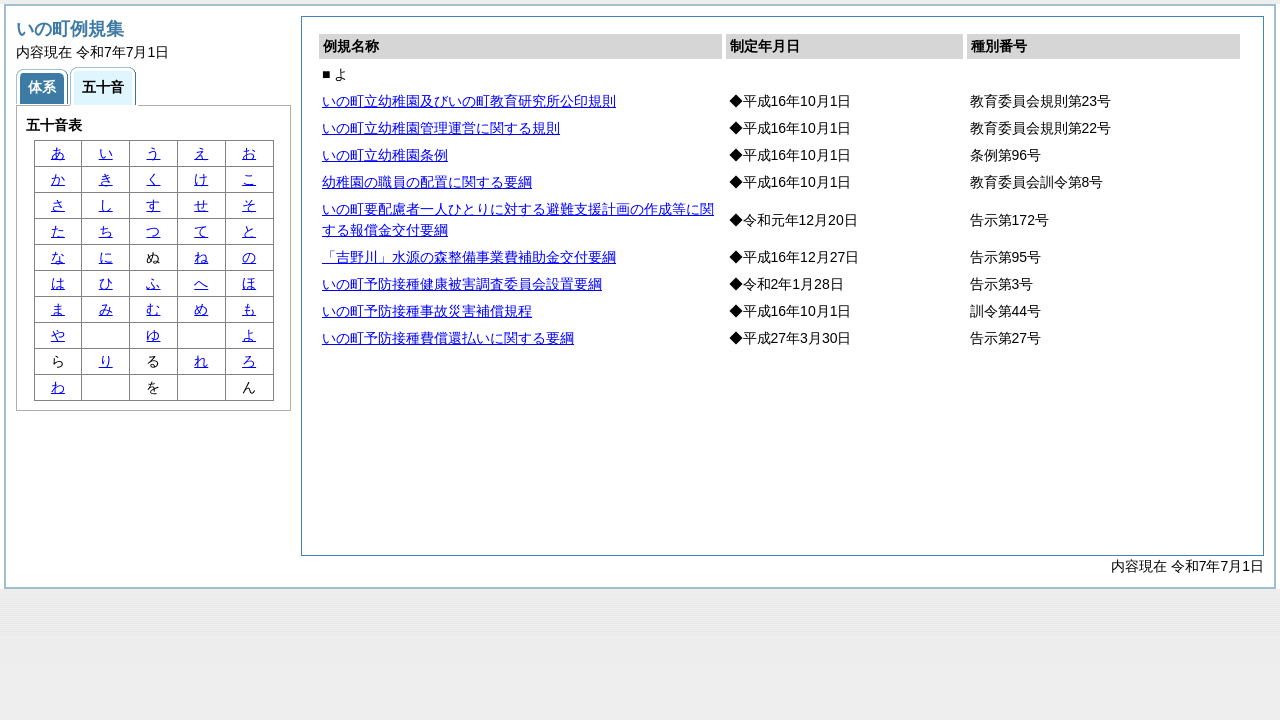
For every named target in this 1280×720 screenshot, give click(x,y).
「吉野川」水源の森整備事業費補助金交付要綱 (469, 257)
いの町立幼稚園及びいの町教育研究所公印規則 (469, 101)
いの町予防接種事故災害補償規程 (427, 311)
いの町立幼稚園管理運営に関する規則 (441, 128)
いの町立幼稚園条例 (385, 155)
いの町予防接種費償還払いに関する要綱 (448, 338)
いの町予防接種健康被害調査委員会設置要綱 (462, 284)
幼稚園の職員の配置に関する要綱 (427, 182)
